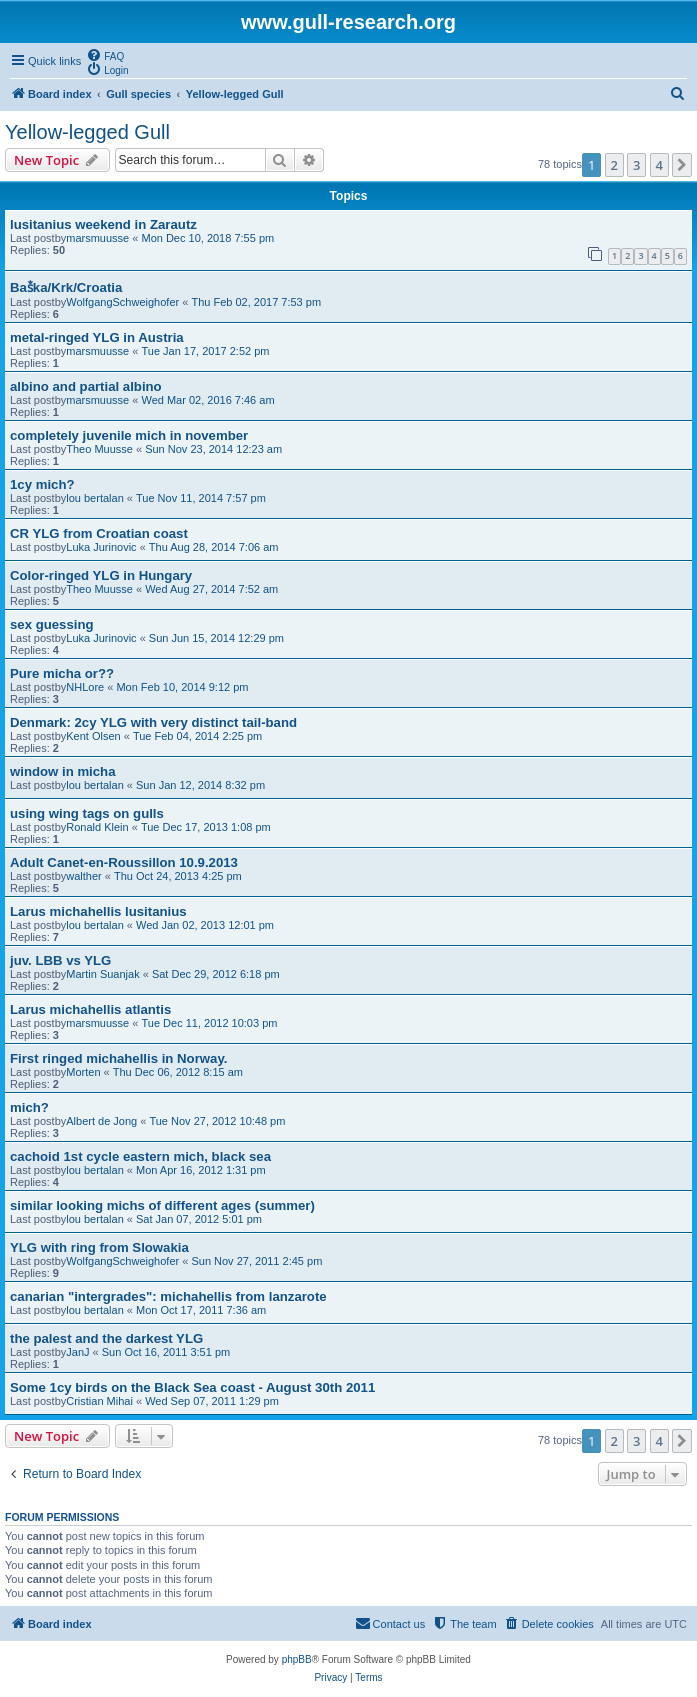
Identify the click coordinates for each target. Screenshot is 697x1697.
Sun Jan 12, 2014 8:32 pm (200, 785)
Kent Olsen (93, 736)
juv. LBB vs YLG (60, 960)
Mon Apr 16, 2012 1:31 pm (201, 1170)
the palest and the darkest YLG (106, 1338)
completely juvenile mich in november (129, 435)
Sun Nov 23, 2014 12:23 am (213, 449)
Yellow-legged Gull (87, 132)
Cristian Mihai (99, 1401)
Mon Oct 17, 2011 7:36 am (201, 1310)
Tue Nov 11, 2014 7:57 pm (201, 498)
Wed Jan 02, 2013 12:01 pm (205, 925)
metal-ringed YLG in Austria (97, 337)
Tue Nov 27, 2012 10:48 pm (217, 1121)
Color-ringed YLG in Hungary (101, 575)
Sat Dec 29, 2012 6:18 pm (216, 974)
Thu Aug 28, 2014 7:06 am (214, 547)
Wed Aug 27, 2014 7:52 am (211, 589)
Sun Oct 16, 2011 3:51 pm (166, 1352)
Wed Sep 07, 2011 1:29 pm (212, 1401)
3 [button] (636, 165)
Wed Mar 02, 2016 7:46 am (207, 400)
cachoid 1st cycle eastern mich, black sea (140, 1156)
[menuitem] (105, 55)
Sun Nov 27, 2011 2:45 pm (256, 1261)
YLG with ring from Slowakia (99, 1247)
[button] (682, 165)
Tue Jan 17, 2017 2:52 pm (205, 351)
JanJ (77, 1352)
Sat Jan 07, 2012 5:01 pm (199, 1219)
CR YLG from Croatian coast (99, 533)
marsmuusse (97, 238)
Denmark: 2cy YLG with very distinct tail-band (153, 722)
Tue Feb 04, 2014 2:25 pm (197, 736)
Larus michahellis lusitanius (98, 911)
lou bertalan (95, 498)
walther (83, 876)
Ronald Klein (97, 827)
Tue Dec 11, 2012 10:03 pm (209, 1023)
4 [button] (659, 165)
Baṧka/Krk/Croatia (66, 287)
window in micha (63, 771)
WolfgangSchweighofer (122, 302)
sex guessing (52, 624)
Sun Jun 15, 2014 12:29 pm (216, 638)
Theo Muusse (99, 449)
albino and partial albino (86, 386)
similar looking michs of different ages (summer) (162, 1205)
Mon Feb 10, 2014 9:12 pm (182, 687)
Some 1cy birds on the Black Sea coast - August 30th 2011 (192, 1387)
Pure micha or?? (62, 673)
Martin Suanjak (102, 974)
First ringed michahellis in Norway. (118, 1058)
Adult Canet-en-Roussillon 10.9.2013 (124, 862)
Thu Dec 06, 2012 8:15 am (178, 1072)
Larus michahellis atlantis (90, 1009)
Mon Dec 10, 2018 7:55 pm (207, 238)
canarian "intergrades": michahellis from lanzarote (168, 1296)
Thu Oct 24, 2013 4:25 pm (178, 876)
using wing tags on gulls (87, 813)
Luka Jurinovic (101, 547)
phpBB (297, 1659)
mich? (29, 1107)
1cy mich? (42, 484)
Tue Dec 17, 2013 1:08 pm (206, 827)
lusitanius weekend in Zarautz (103, 224)
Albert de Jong (101, 1121)
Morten (83, 1072)
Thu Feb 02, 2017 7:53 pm (256, 302)
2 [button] (614, 165)
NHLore (85, 687)
